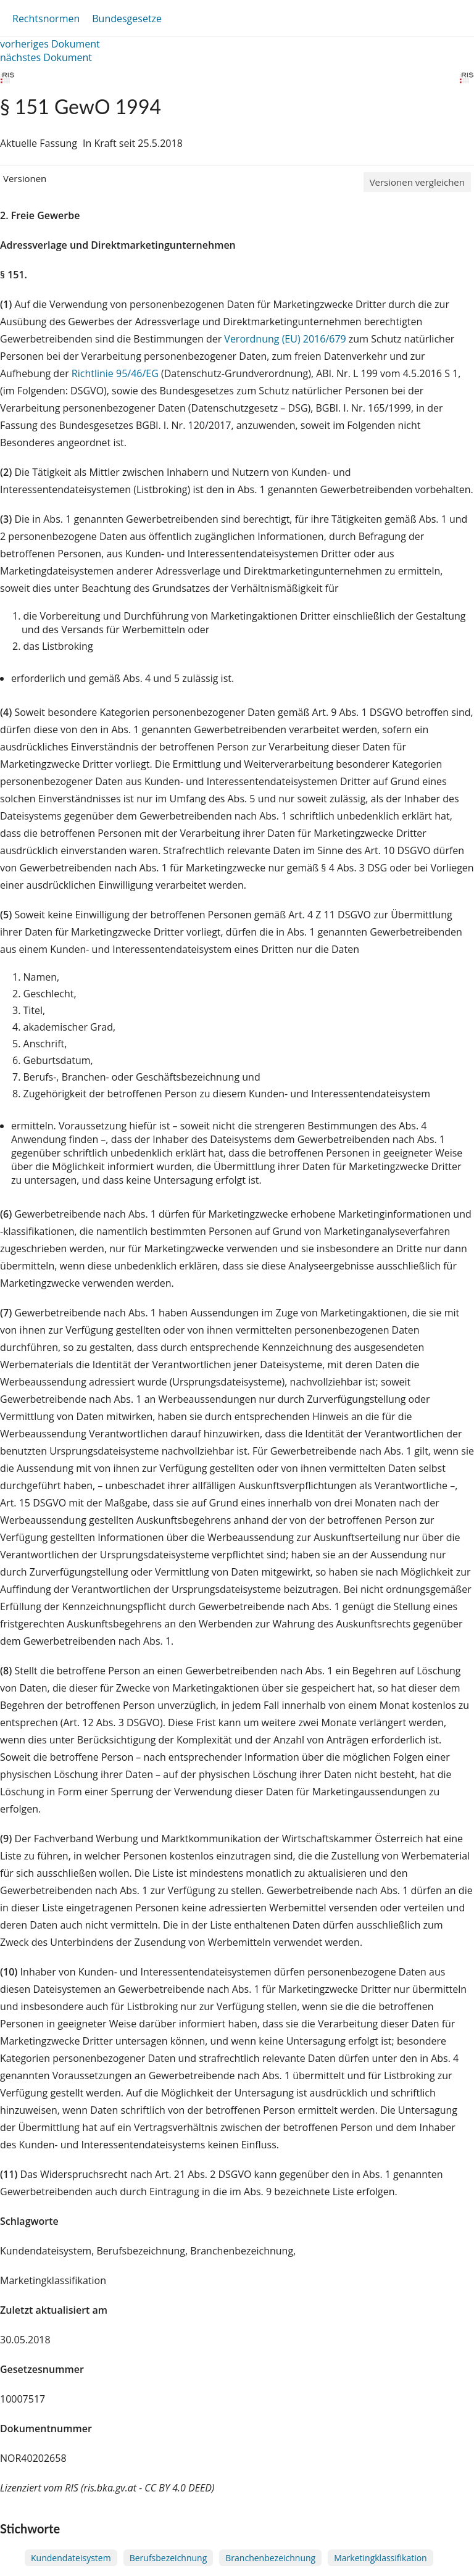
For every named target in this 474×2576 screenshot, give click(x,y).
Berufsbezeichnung (168, 2558)
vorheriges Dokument (50, 44)
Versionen (24, 178)
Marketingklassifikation (380, 2558)
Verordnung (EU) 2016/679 (286, 339)
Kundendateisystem (71, 2558)
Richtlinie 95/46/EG (116, 373)
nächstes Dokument (46, 57)
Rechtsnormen (46, 18)
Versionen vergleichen (417, 182)
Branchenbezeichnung (270, 2558)
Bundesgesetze (127, 18)
